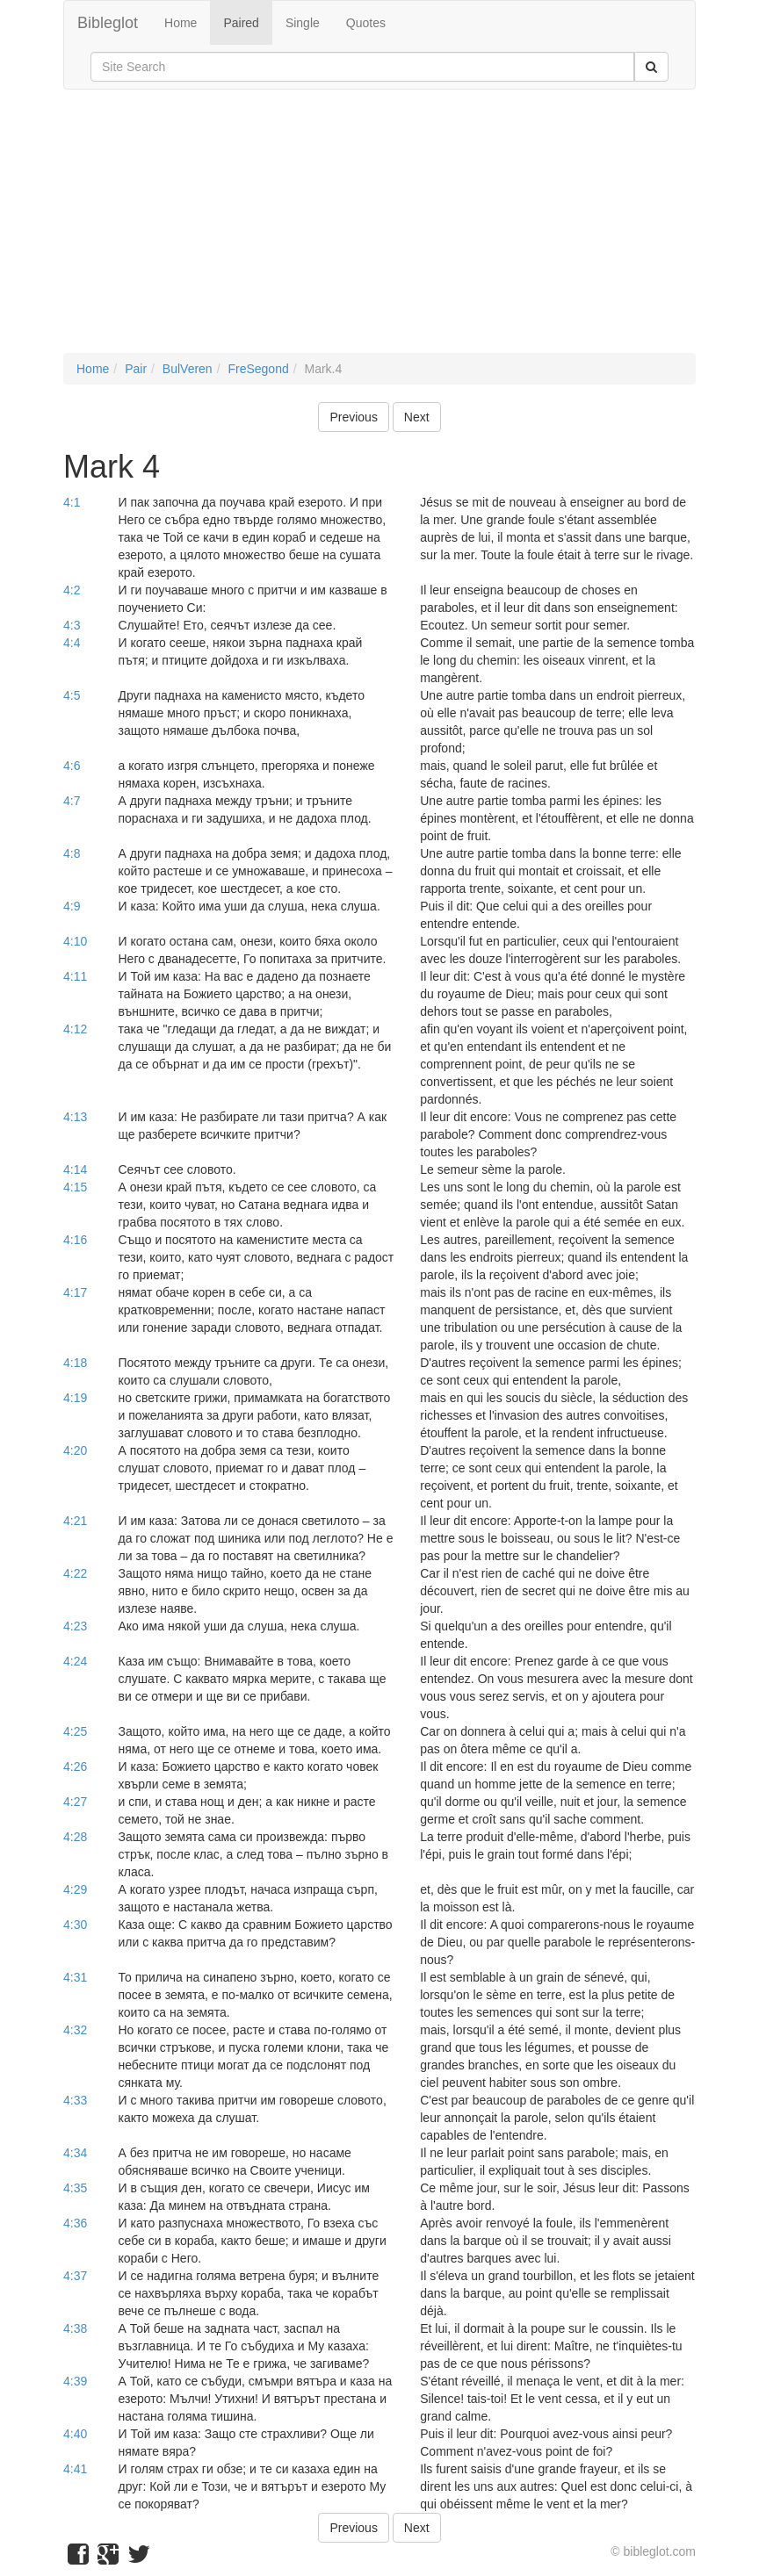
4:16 (75, 1240)
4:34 (75, 2153)
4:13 (75, 1117)
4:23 (75, 1626)
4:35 (75, 2188)
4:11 (75, 976)
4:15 (75, 1187)
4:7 (71, 801)
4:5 (71, 695)
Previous (353, 417)
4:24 (75, 1661)
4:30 (75, 1925)
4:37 (75, 2276)
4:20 (75, 1450)
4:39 (75, 2381)
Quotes (366, 23)
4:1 (71, 502)
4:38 (75, 2328)
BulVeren (188, 369)
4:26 (75, 1766)
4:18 (75, 1363)
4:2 (71, 590)
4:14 (75, 1169)
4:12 (75, 1029)
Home (180, 23)
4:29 (75, 1889)
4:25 (75, 1731)
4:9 (71, 906)
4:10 (75, 941)
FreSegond (258, 369)
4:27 (75, 1802)
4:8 (71, 853)
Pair (136, 369)
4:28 (75, 1837)
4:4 (71, 643)
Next (417, 417)
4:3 (71, 625)
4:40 (75, 2434)
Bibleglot (107, 23)
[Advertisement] (379, 230)
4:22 (75, 1573)
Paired (240, 23)
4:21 (75, 1521)
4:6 (71, 766)
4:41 (75, 2469)
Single (303, 23)
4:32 (75, 2030)
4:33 (75, 2100)
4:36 (75, 2223)
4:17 (75, 1292)
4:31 (75, 1977)
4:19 (75, 1398)
